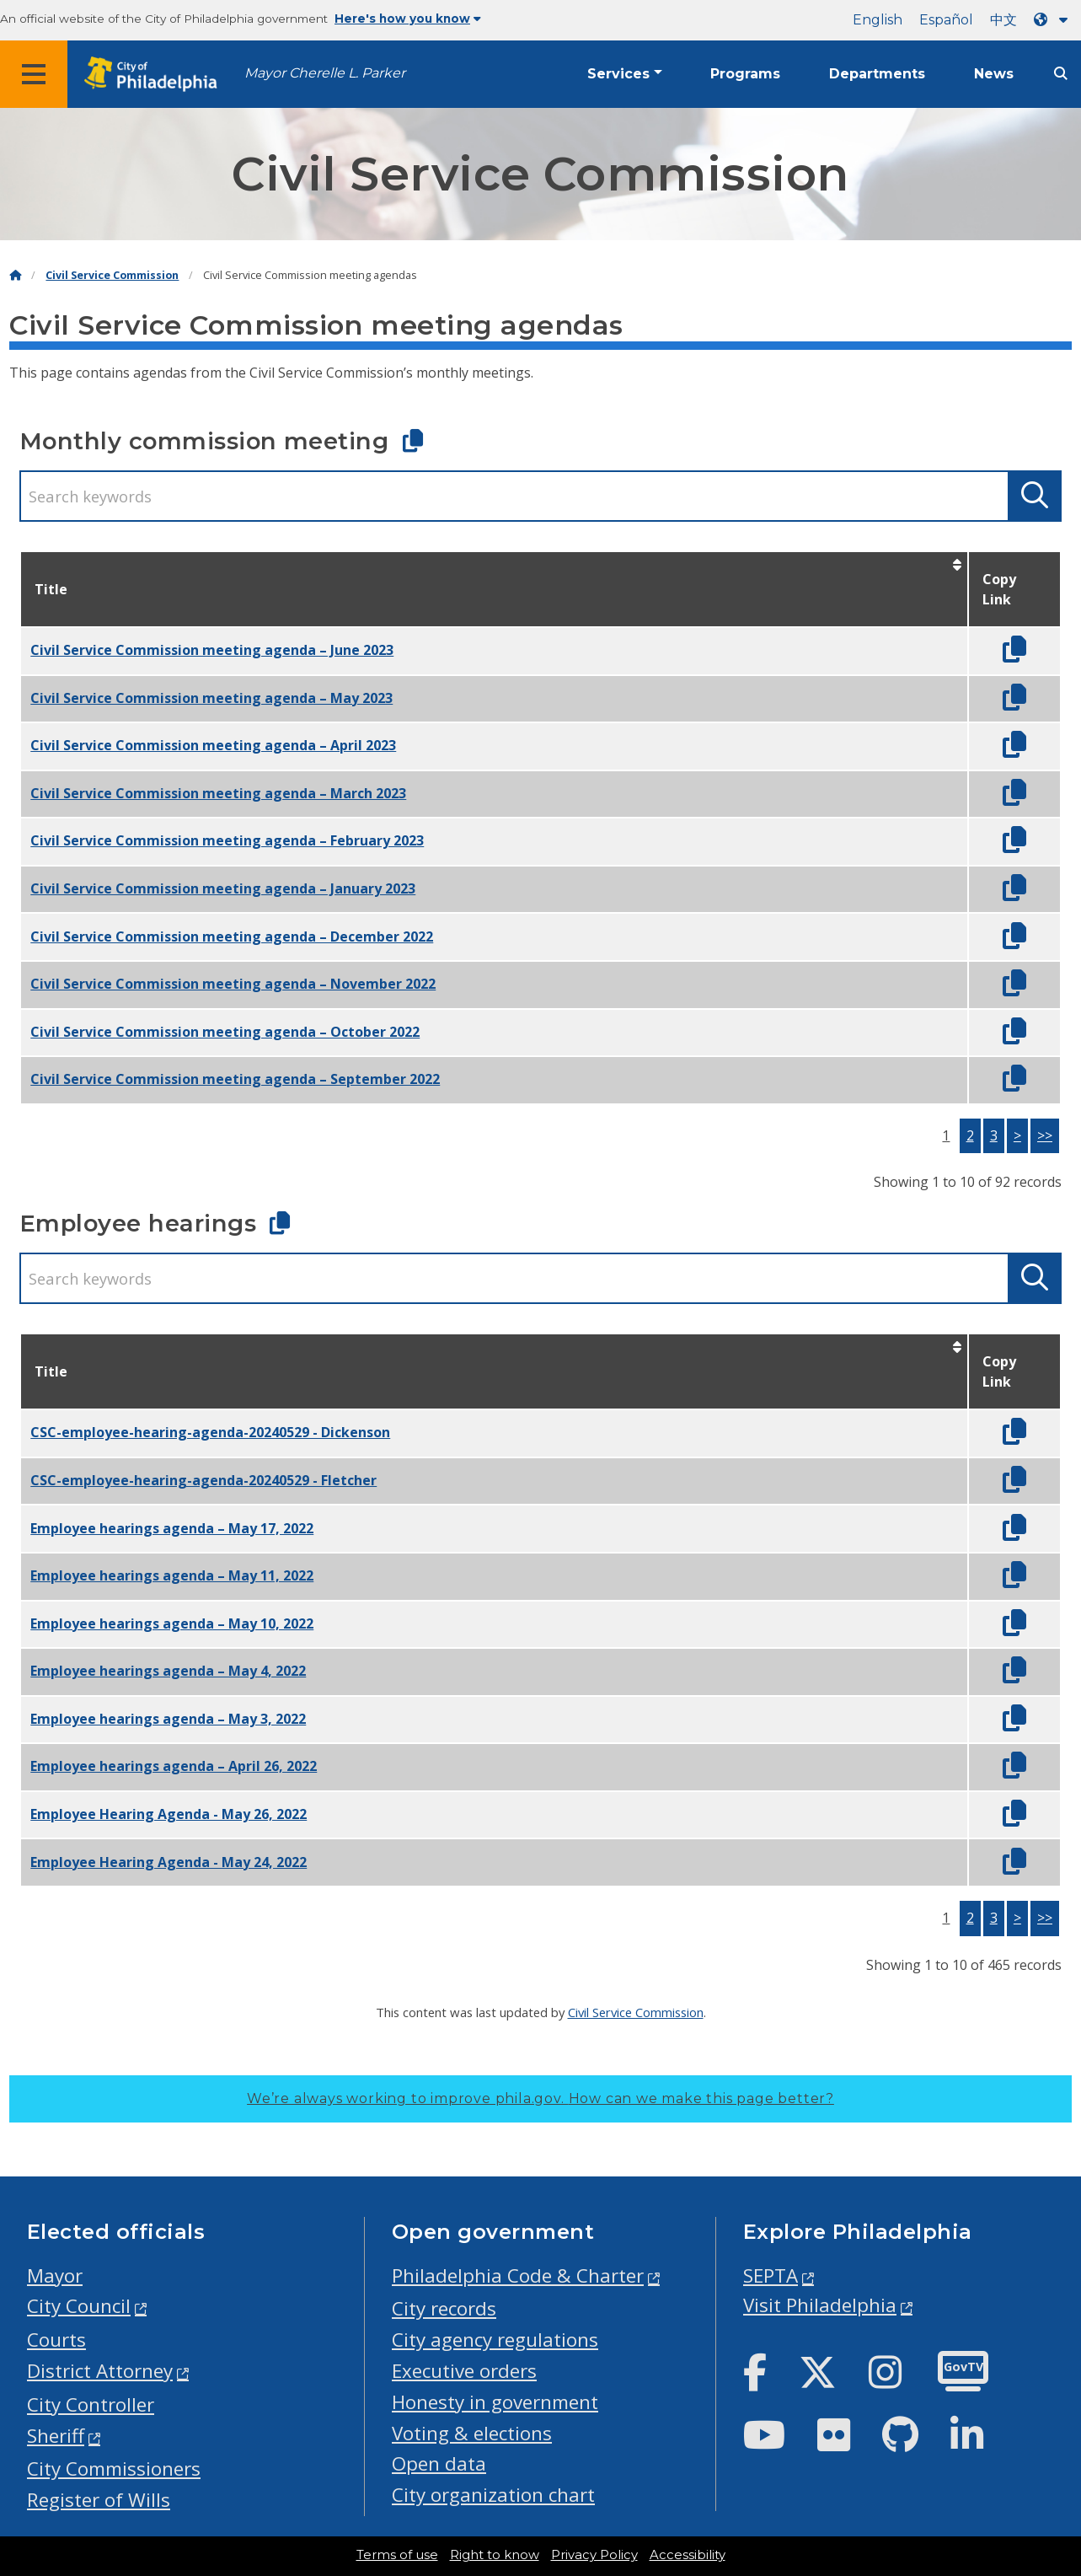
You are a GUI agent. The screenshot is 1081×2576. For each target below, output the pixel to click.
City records (444, 2308)
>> (1044, 1135)
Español (946, 20)
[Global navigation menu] (33, 74)
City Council (79, 2306)
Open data (439, 2463)
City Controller (90, 2404)
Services (618, 74)
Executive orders (464, 2371)
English (877, 20)
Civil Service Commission (112, 275)
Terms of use (397, 2555)
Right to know (494, 2555)
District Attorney (100, 2371)
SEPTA (770, 2275)
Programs (745, 74)
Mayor (55, 2275)
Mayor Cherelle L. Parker (324, 73)
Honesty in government (495, 2402)
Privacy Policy (594, 2555)
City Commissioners (114, 2468)
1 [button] (946, 1135)
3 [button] (994, 1135)
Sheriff (55, 2436)
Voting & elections (472, 2433)
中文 (1003, 20)
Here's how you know (407, 18)
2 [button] (970, 1135)
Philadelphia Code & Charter (518, 2275)
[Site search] (1061, 73)
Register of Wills (98, 2500)
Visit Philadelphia (819, 2305)
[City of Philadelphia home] (155, 74)
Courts (56, 2339)
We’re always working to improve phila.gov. (540, 2098)
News (994, 74)
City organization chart (493, 2495)
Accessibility (687, 2555)
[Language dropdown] (1054, 20)
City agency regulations (495, 2339)
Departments (877, 74)
